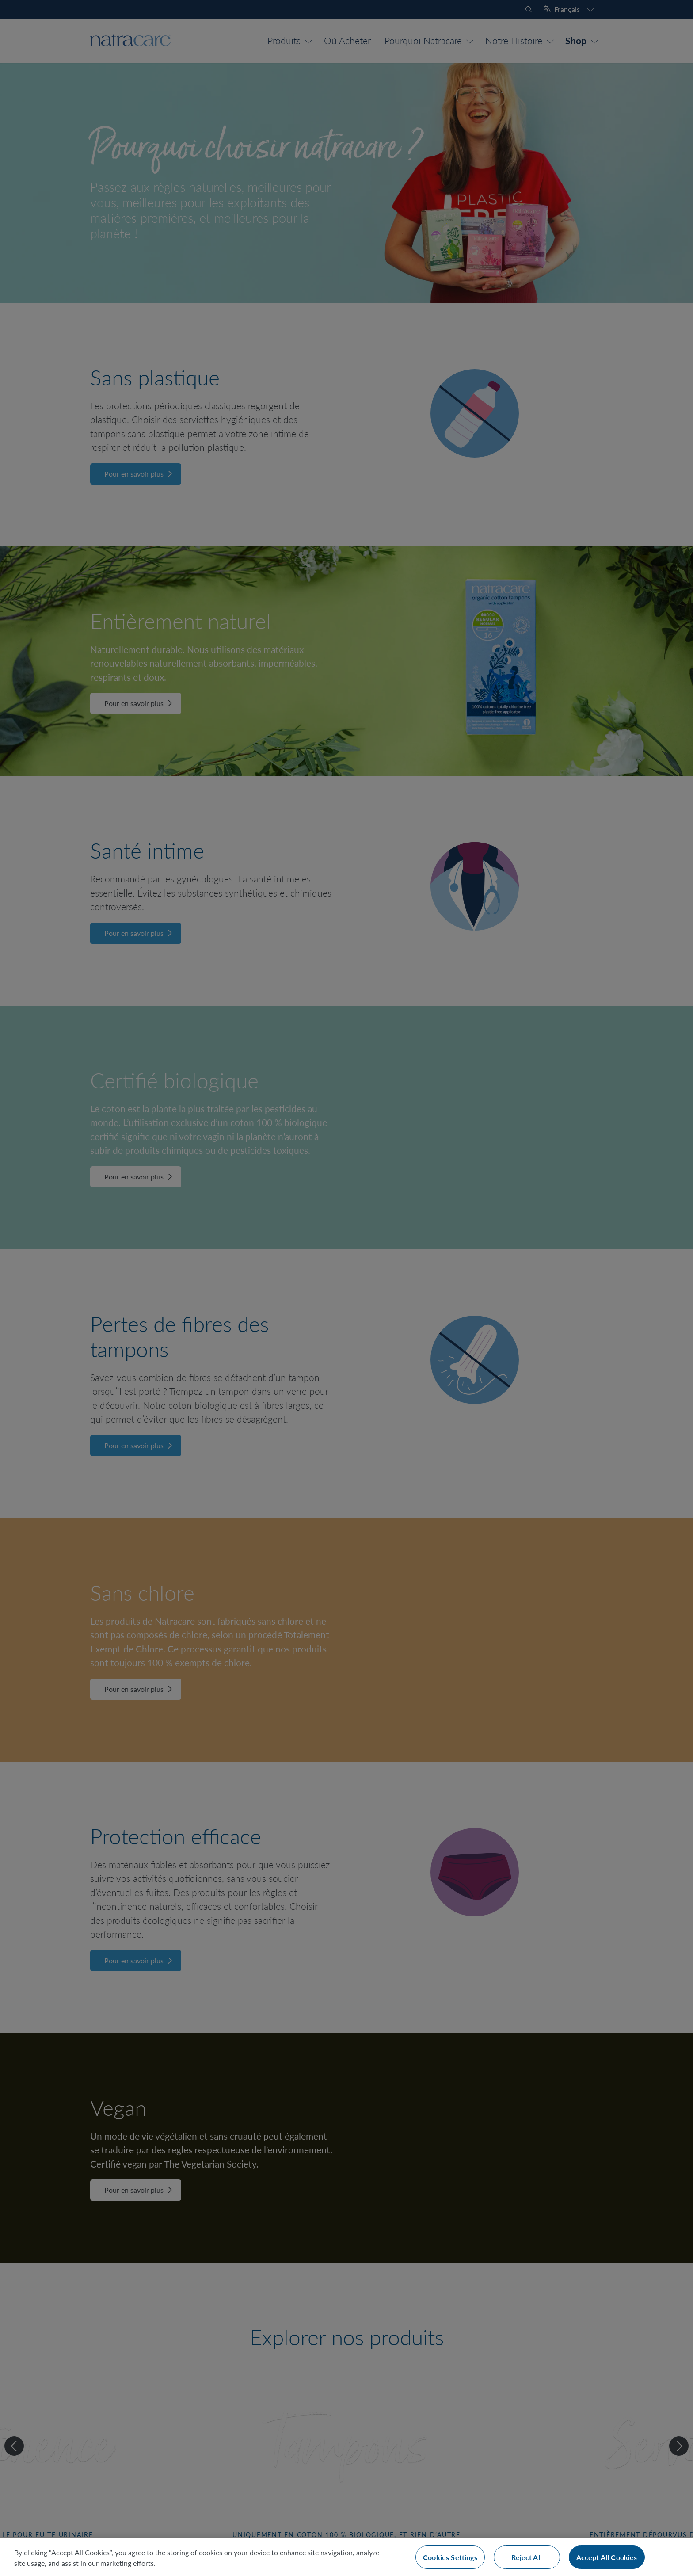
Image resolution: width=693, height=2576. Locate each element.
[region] (346, 2557)
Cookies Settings (450, 2557)
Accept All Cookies (606, 2557)
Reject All (526, 2557)
